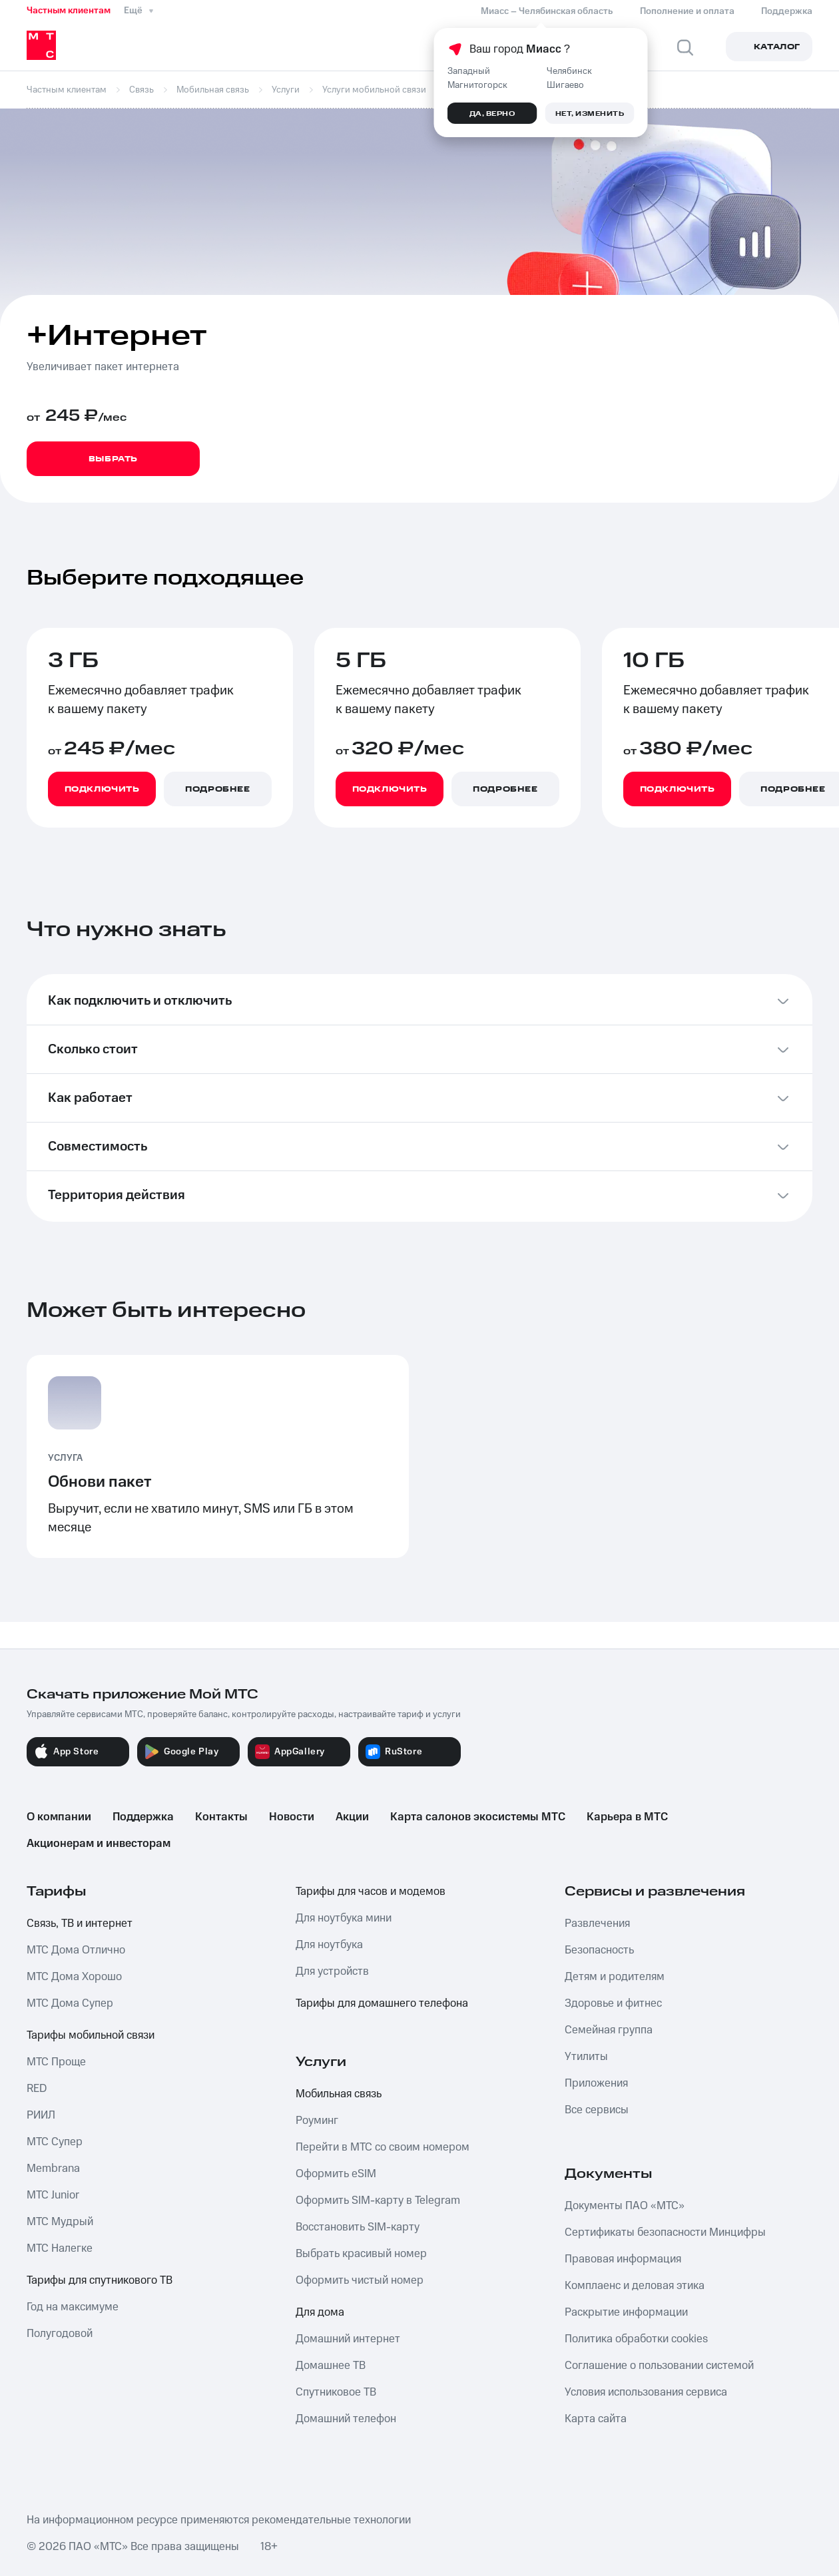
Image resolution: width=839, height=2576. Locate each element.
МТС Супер (55, 2142)
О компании (59, 1817)
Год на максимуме (73, 2307)
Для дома (320, 2312)
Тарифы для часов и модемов (370, 1892)
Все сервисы (597, 2110)
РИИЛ (41, 2115)
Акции (352, 1817)
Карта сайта (596, 2419)
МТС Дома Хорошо (74, 1977)
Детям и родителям (615, 1977)
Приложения (596, 2083)
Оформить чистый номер (359, 2280)
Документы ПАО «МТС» (625, 2206)
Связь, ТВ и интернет (80, 1924)
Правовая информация (623, 2259)
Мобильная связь (339, 2094)
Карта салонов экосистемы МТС (477, 1817)
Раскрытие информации (626, 2312)
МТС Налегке (60, 2248)
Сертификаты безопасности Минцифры (665, 2232)
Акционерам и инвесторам (98, 1844)
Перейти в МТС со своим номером (382, 2147)
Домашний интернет (348, 2339)
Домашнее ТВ (331, 2366)
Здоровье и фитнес (613, 2003)
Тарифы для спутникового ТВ (99, 2280)
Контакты (221, 1817)
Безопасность (599, 1950)
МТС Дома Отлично (76, 1950)
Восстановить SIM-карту (358, 2227)
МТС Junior (53, 2195)
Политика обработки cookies (636, 2339)
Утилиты (586, 2057)
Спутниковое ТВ (336, 2392)
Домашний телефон (346, 2419)
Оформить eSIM (336, 2174)
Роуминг (317, 2121)
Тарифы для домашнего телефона (382, 2003)
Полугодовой (60, 2334)
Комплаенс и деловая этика (634, 2286)
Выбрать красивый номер (361, 2254)
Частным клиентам (69, 10)
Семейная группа (609, 2030)
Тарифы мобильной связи (90, 2035)
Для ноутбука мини (344, 1918)
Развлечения (597, 1924)
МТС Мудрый (60, 2222)
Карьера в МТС (627, 1817)
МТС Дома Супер (70, 2003)
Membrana (53, 2169)
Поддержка (143, 1817)
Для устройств (332, 1971)
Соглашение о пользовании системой (659, 2366)
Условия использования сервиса (646, 2392)
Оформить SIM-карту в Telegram (378, 2200)
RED (37, 2089)
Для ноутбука (329, 1945)
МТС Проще (56, 2062)
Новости (291, 1817)
